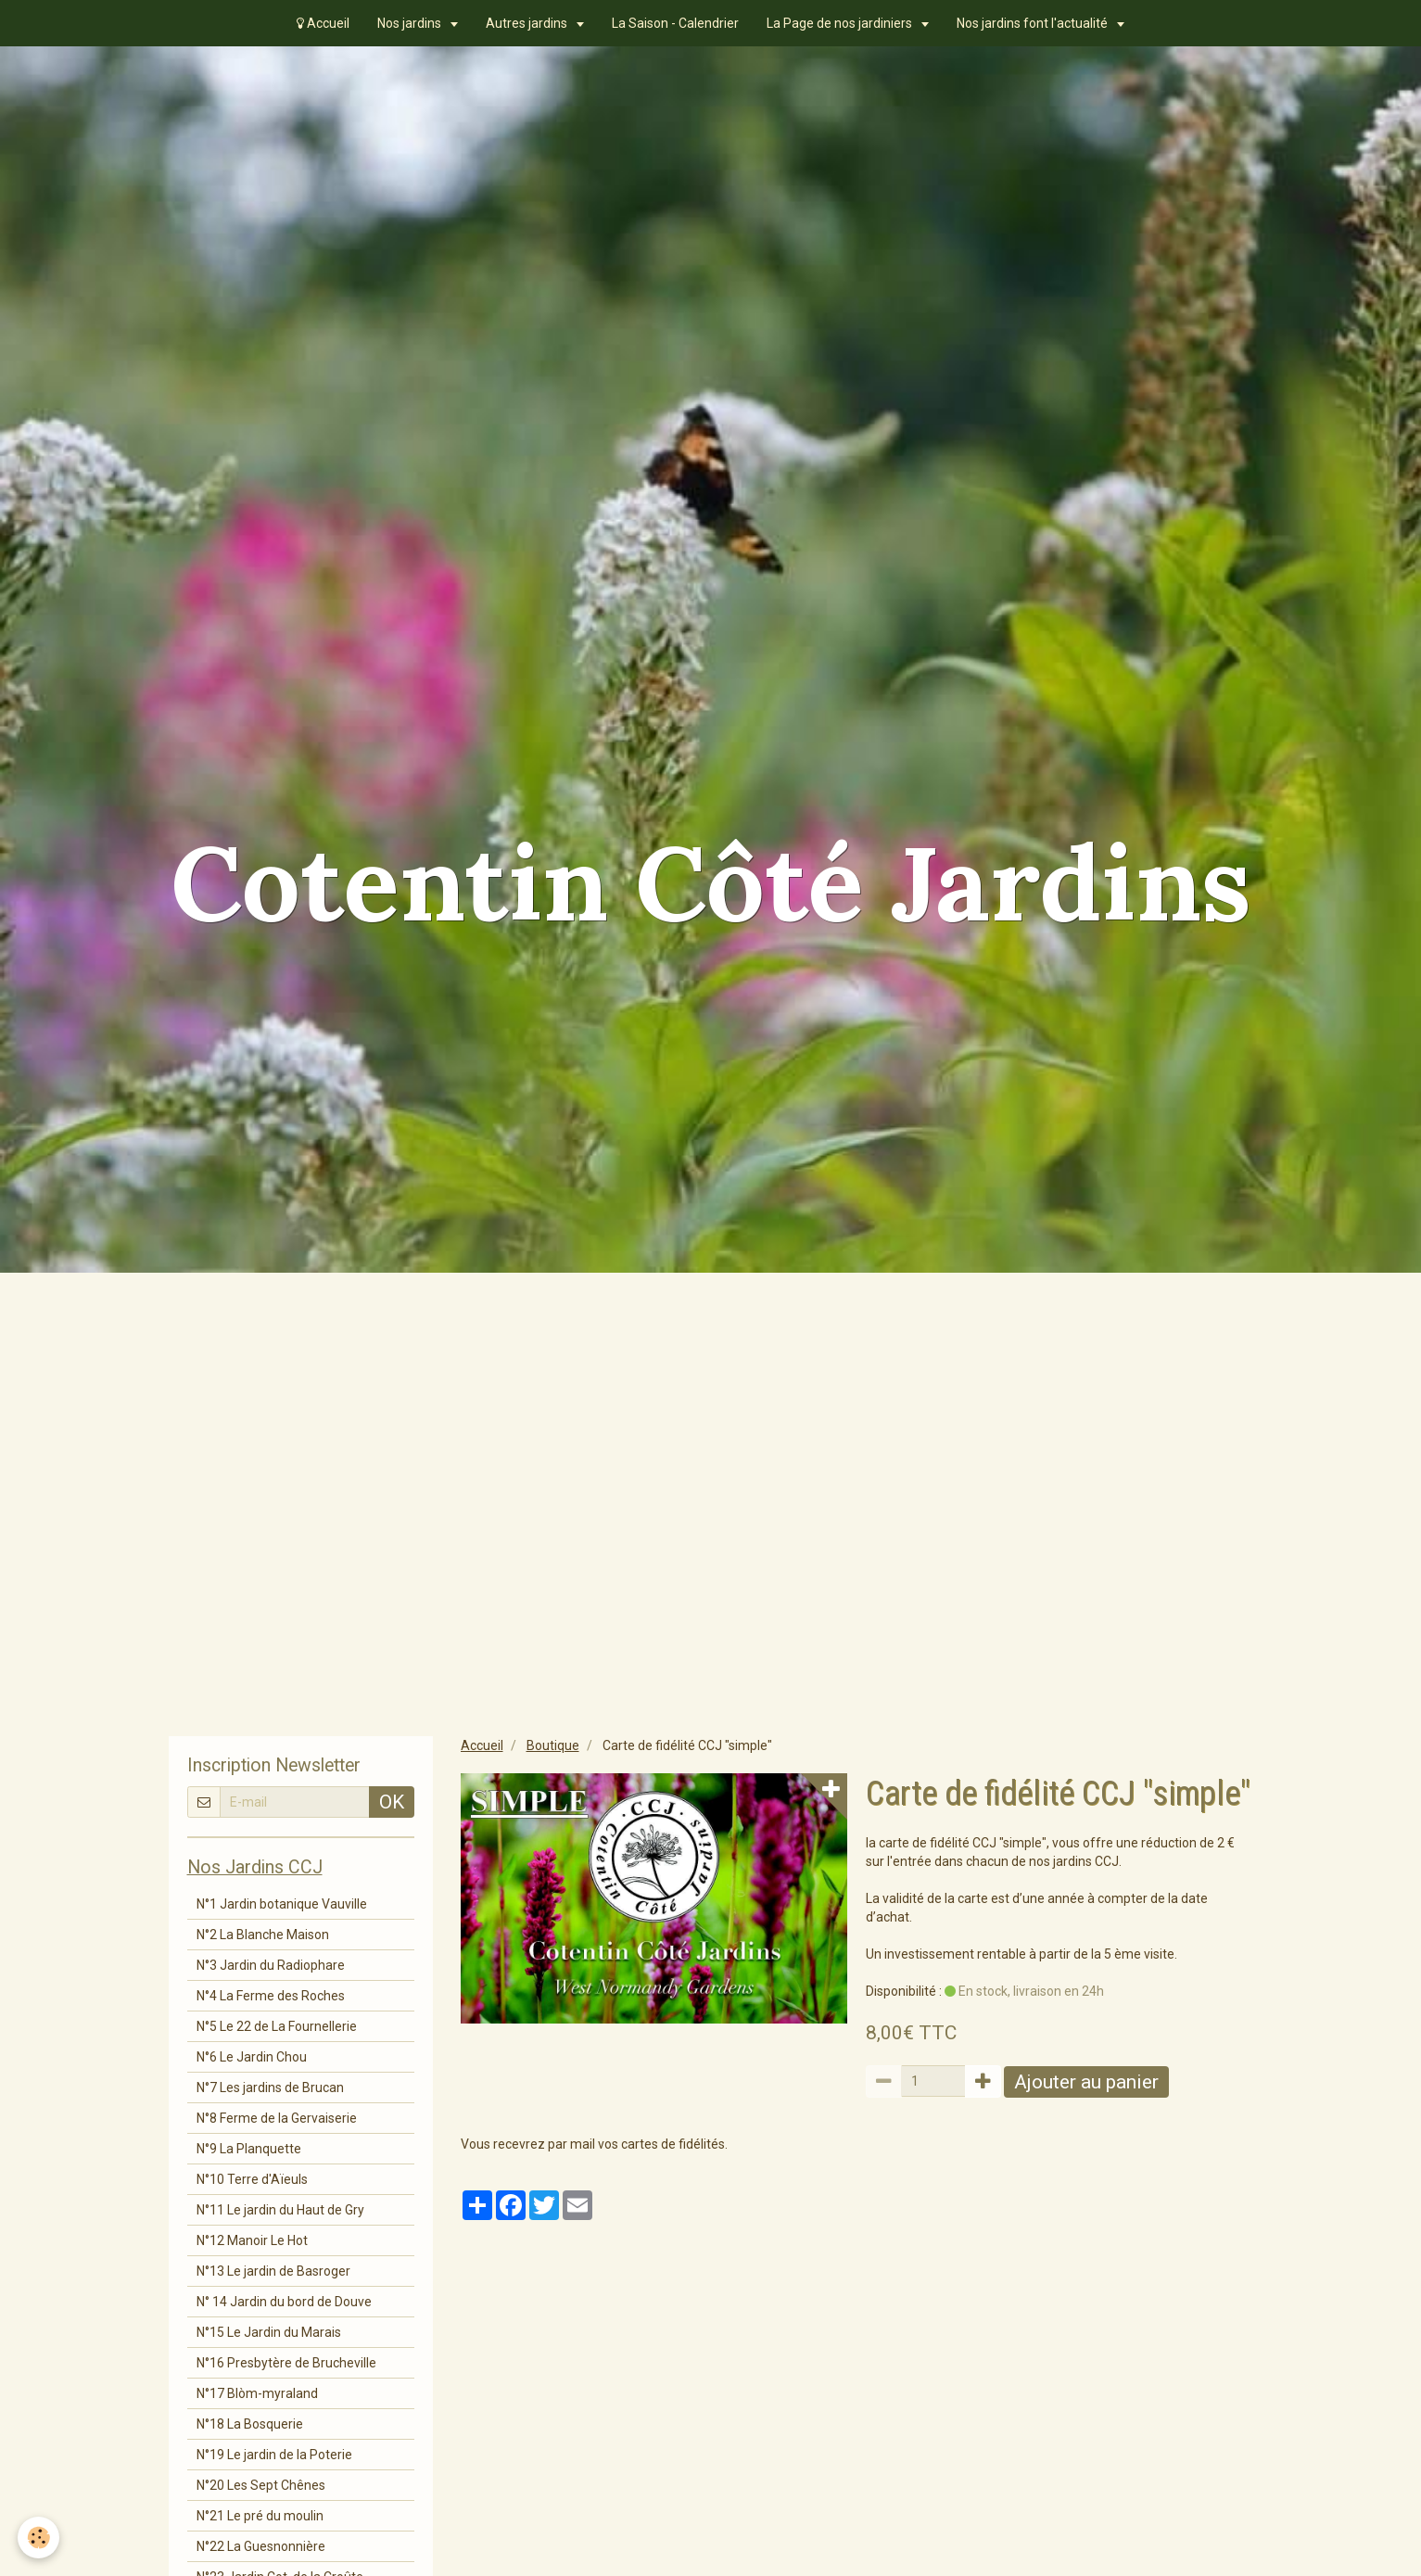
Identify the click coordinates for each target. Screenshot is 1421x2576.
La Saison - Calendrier (675, 23)
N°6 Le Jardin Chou (252, 2056)
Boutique (553, 1745)
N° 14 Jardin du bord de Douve (284, 2301)
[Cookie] (39, 2537)
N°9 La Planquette (249, 2148)
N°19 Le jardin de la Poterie (274, 2454)
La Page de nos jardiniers (841, 23)
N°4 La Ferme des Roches (271, 1995)
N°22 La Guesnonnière (261, 2546)
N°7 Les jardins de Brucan (270, 2087)
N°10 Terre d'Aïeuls (252, 2179)
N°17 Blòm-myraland (257, 2393)
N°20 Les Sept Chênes (261, 2485)
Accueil (323, 23)
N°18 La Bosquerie (250, 2424)
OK (391, 1802)
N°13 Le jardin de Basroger (273, 2271)
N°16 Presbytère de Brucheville (286, 2362)
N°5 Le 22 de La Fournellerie (277, 2026)
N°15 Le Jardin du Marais (269, 2332)
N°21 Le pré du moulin (260, 2515)
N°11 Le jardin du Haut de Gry (280, 2209)
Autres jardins (528, 23)
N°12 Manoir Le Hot (252, 2240)
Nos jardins (410, 23)
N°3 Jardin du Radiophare (271, 1965)
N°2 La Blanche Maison (263, 1934)
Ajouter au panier (1086, 2082)
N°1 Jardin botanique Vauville (282, 1904)
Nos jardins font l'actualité (1033, 23)
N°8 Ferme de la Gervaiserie (277, 2118)
